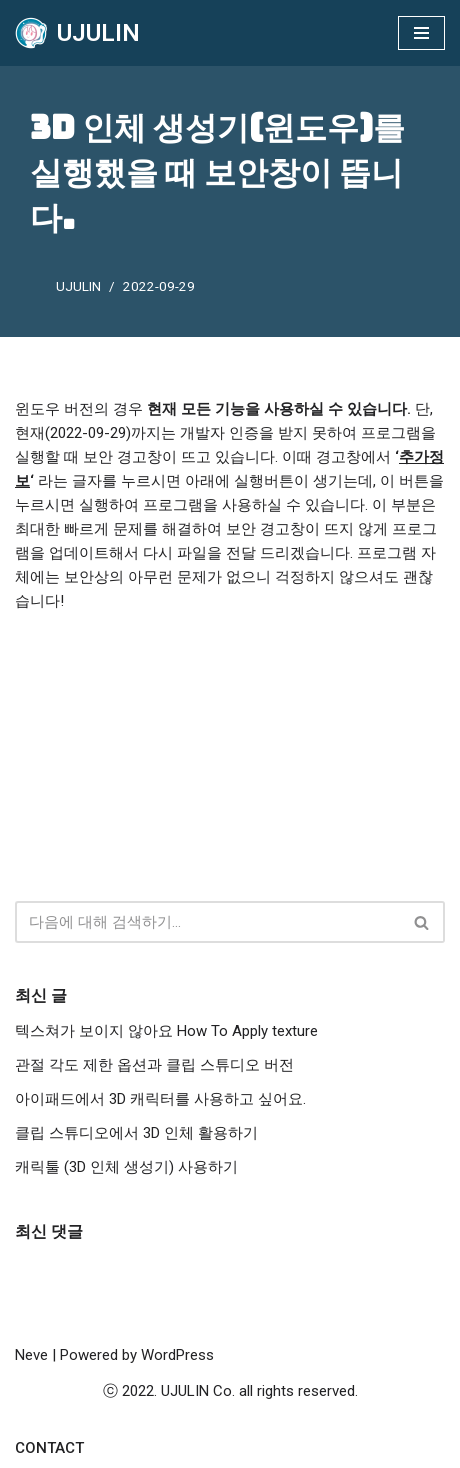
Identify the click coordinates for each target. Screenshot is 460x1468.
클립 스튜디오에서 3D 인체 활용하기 (136, 1133)
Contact (49, 1448)
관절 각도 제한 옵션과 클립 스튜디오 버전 (154, 1065)
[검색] (207, 922)
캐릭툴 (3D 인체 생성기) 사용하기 (126, 1167)
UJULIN (78, 286)
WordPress (177, 1355)
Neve (31, 1355)
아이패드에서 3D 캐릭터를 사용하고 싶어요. (160, 1099)
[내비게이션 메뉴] (421, 33)
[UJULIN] (77, 33)
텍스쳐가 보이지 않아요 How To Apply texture (166, 1031)
